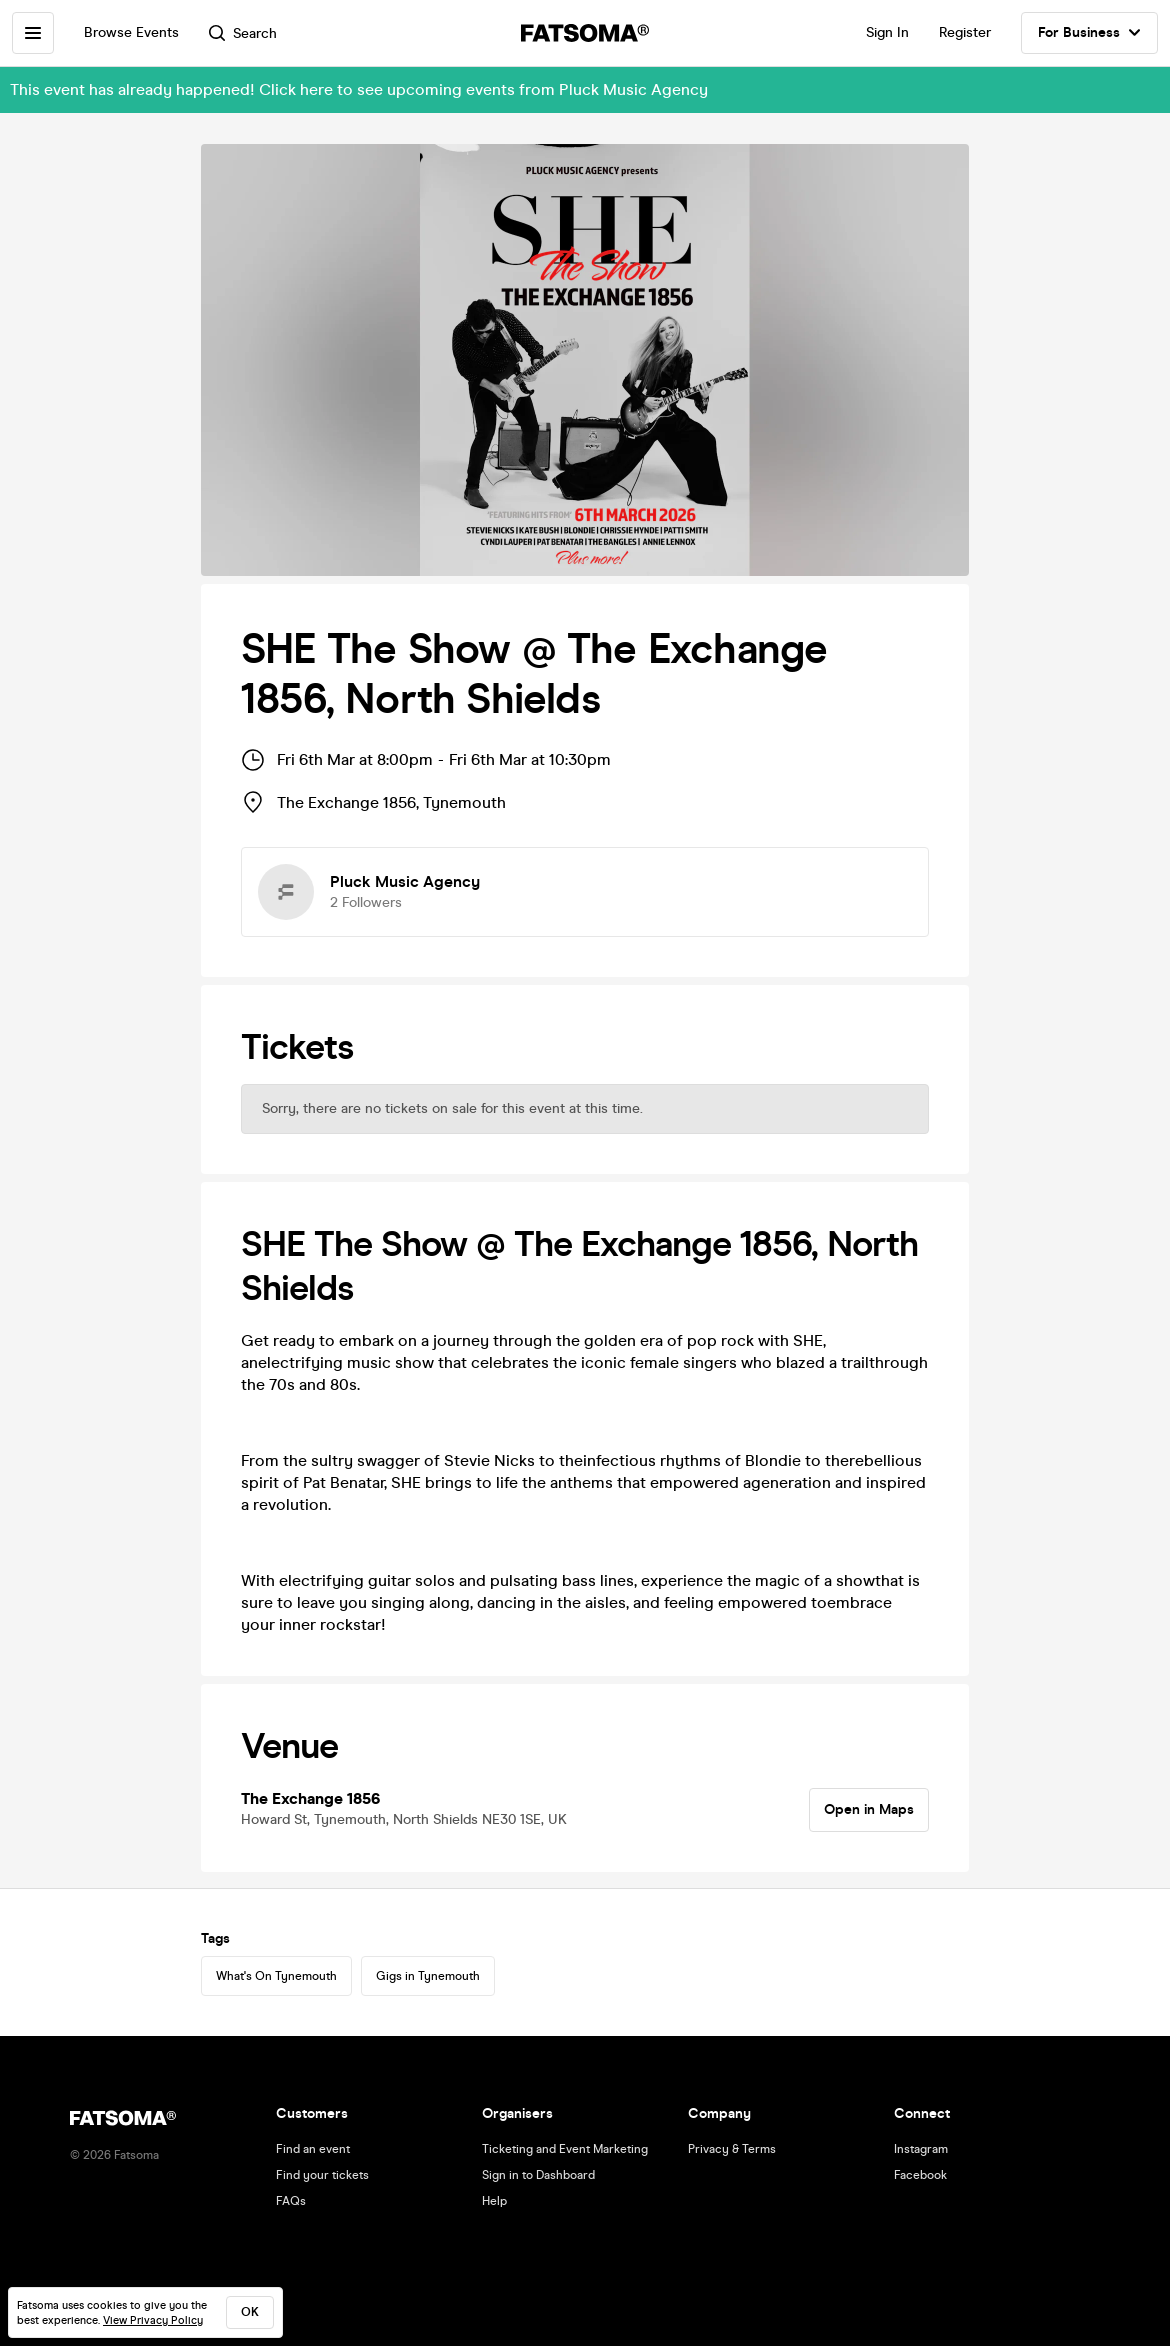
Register (965, 32)
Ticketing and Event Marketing (565, 2149)
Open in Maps (869, 1809)
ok (250, 2312)
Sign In (887, 32)
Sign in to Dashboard (538, 2175)
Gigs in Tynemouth (428, 1976)
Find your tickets (322, 2175)
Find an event (313, 2149)
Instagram (921, 2149)
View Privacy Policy (153, 2320)
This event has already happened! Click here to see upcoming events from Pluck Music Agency (359, 89)
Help (494, 2201)
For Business (1089, 33)
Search (243, 33)
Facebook (920, 2175)
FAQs (291, 2201)
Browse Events (131, 32)
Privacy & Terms (732, 2149)
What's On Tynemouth (276, 1976)
